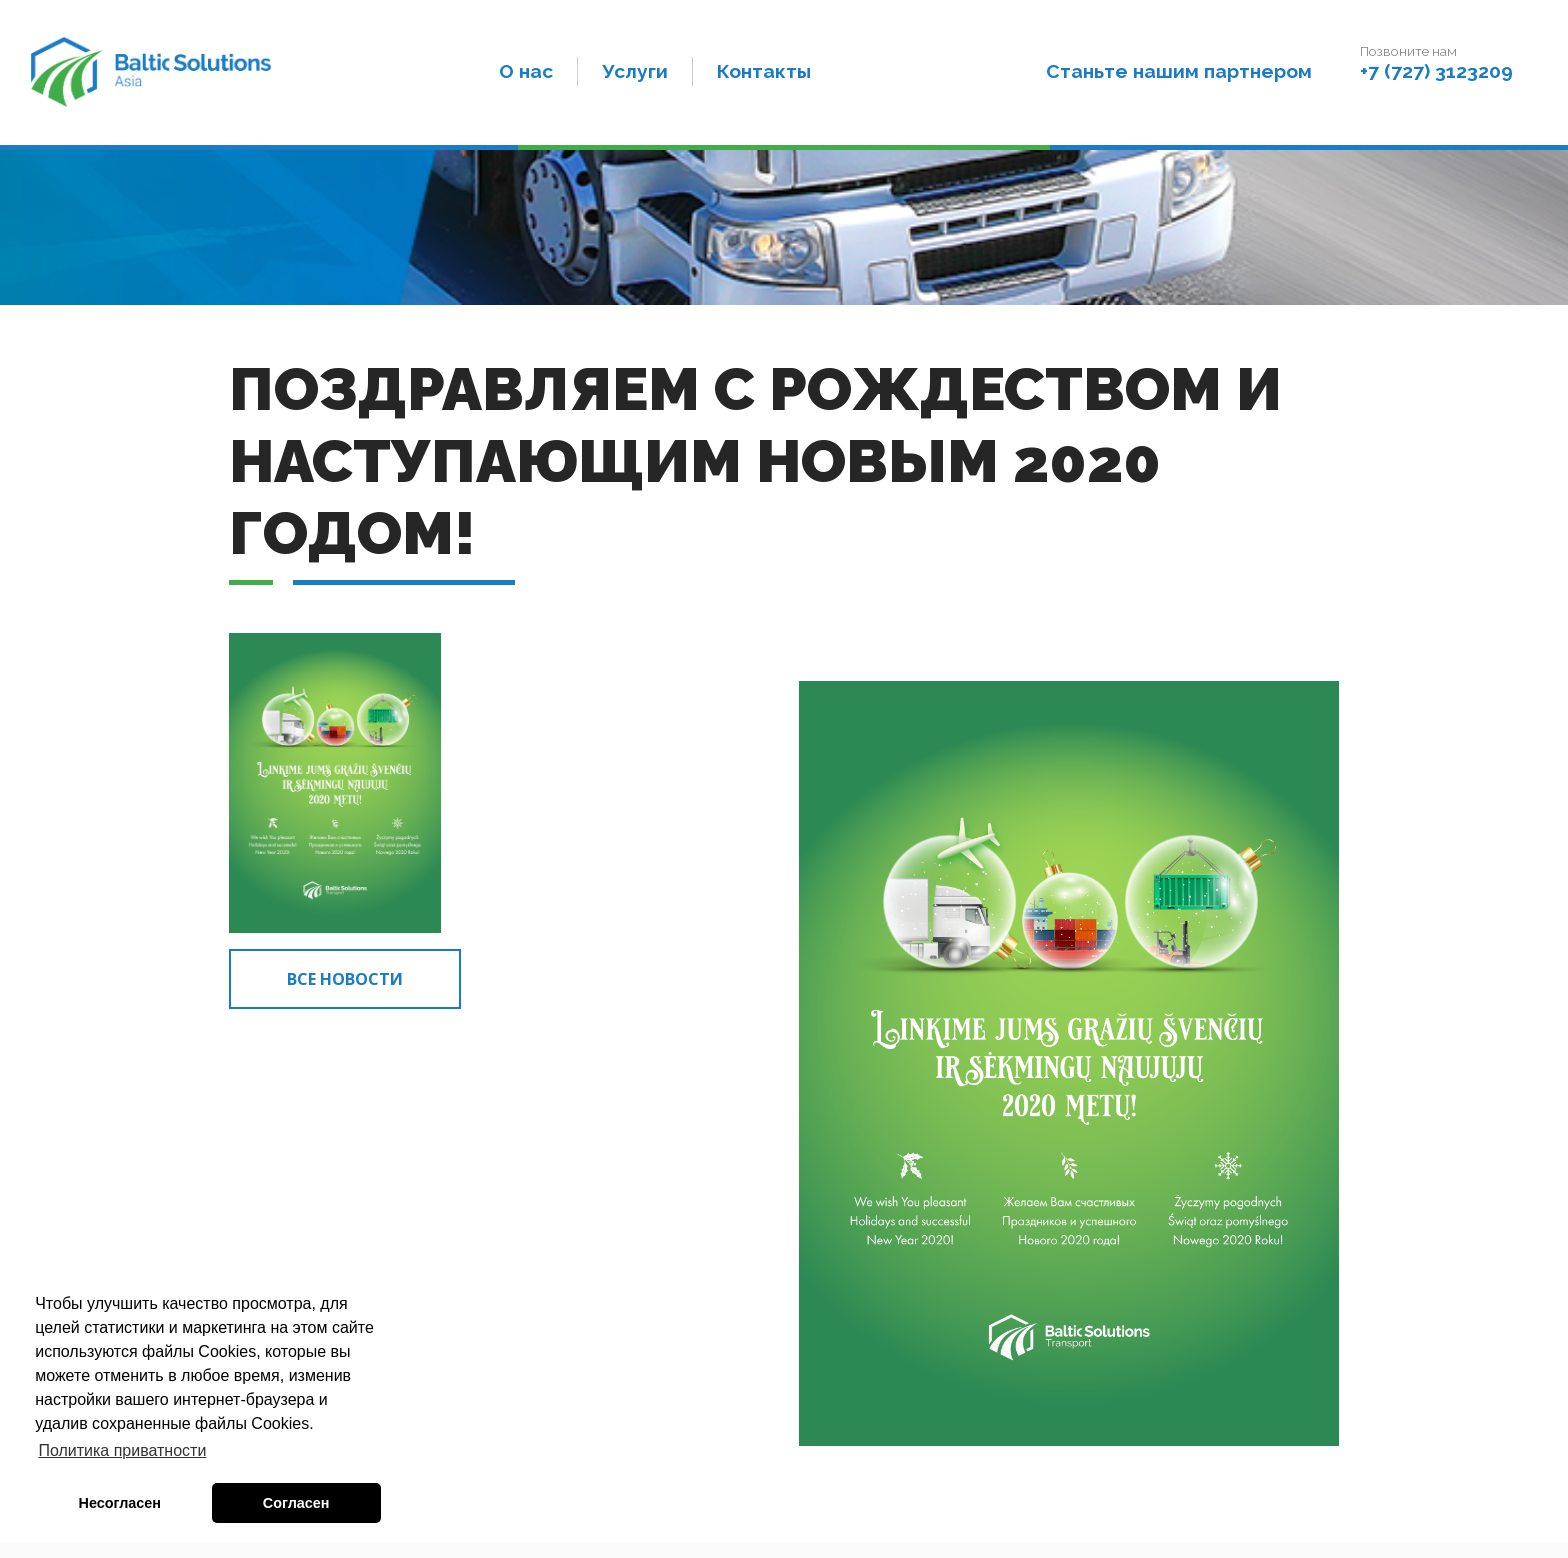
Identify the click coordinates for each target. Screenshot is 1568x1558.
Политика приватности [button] (122, 1450)
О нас (526, 71)
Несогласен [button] (120, 1503)
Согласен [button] (296, 1503)
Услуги (635, 71)
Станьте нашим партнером (1179, 71)
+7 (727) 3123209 (1436, 71)
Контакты (764, 71)
